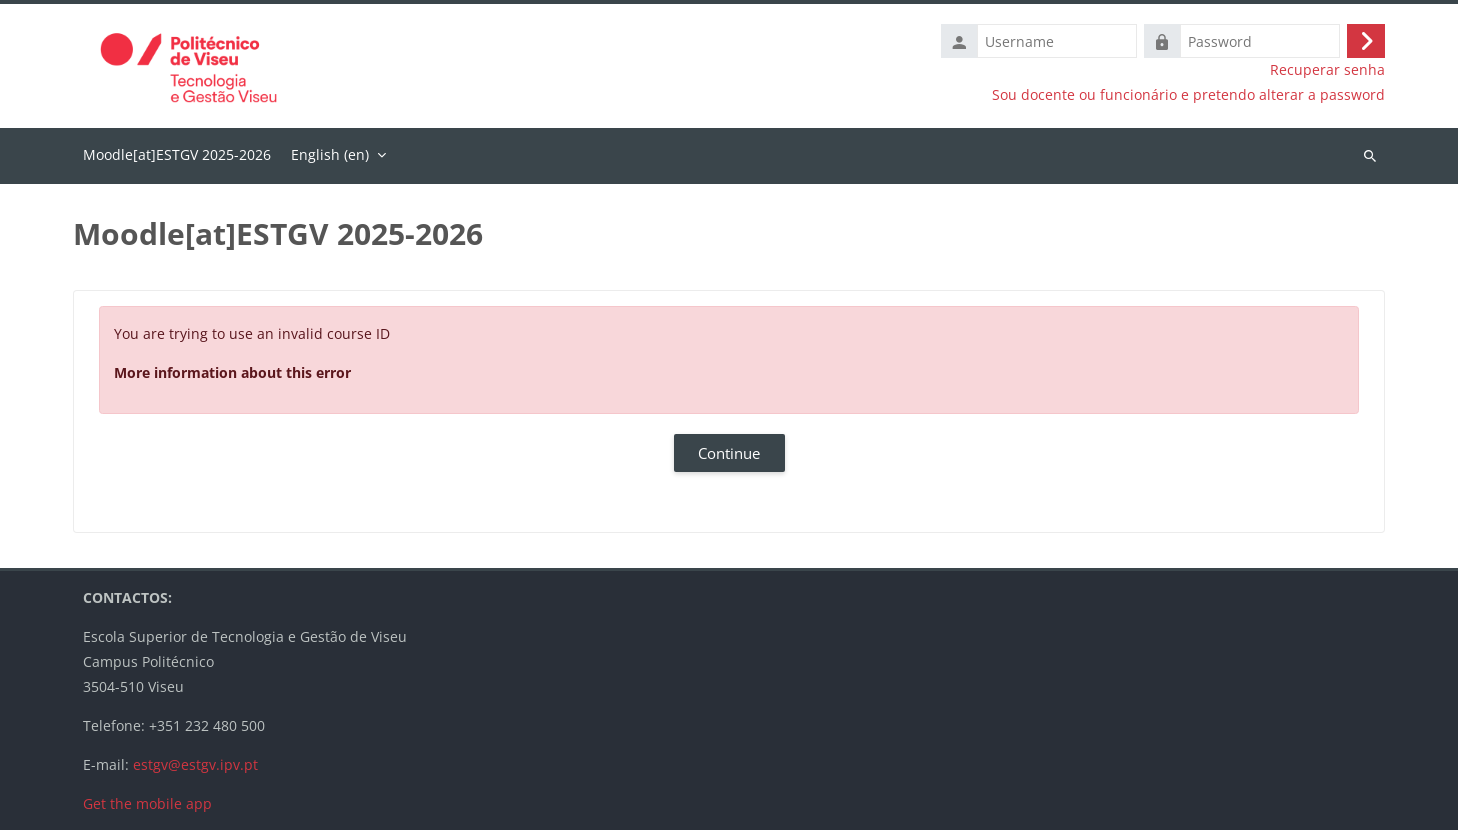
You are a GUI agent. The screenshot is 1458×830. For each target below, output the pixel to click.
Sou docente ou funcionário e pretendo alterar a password (1188, 95)
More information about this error (232, 372)
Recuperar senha (1327, 70)
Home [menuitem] (177, 156)
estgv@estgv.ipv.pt (195, 764)
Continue (729, 453)
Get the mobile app (147, 803)
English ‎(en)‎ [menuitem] (330, 154)
